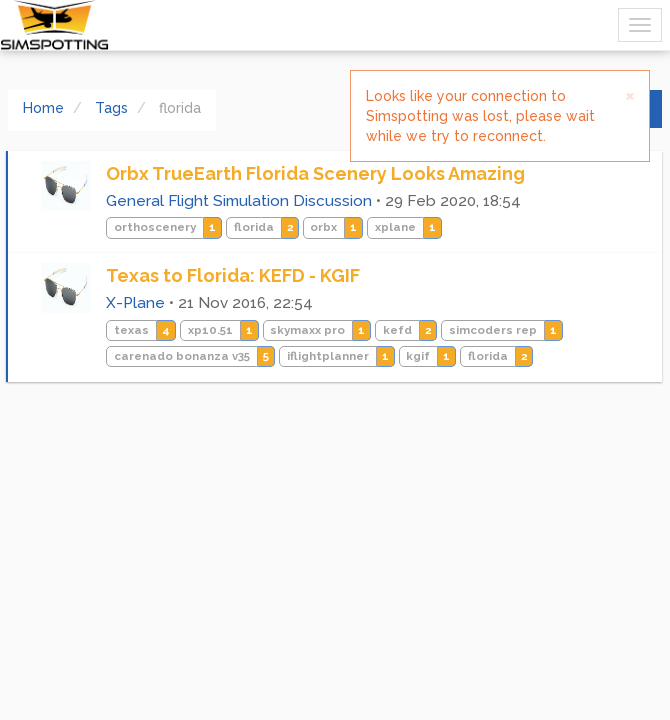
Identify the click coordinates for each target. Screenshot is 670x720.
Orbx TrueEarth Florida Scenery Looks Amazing (315, 173)
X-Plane (135, 303)
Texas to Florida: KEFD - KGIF (233, 275)
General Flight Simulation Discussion (239, 201)
